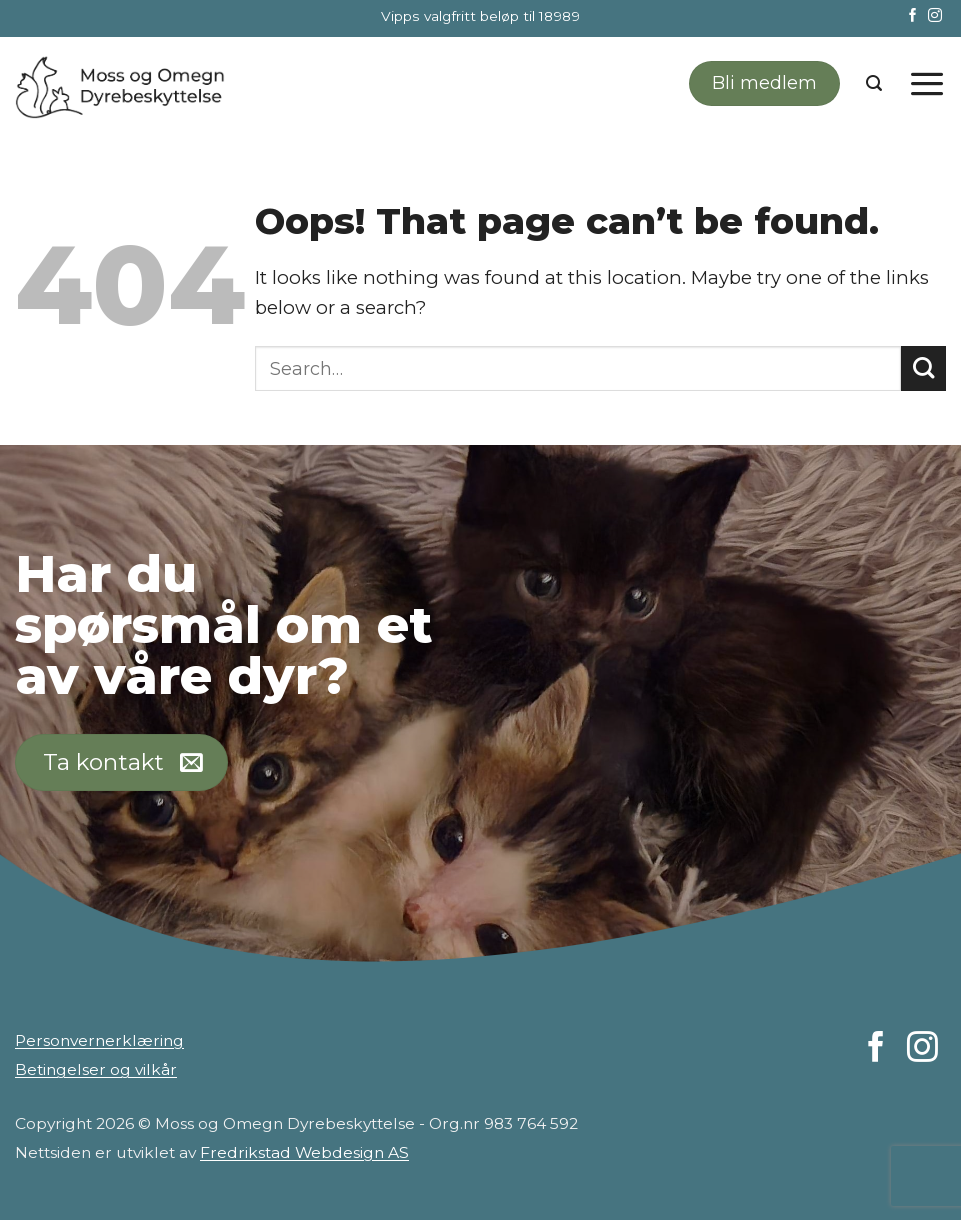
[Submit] (923, 368)
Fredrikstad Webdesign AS (304, 1152)
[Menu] (927, 83)
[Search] (874, 83)
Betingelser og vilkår (96, 1069)
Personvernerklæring (99, 1040)
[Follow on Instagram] (935, 16)
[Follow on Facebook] (913, 16)
